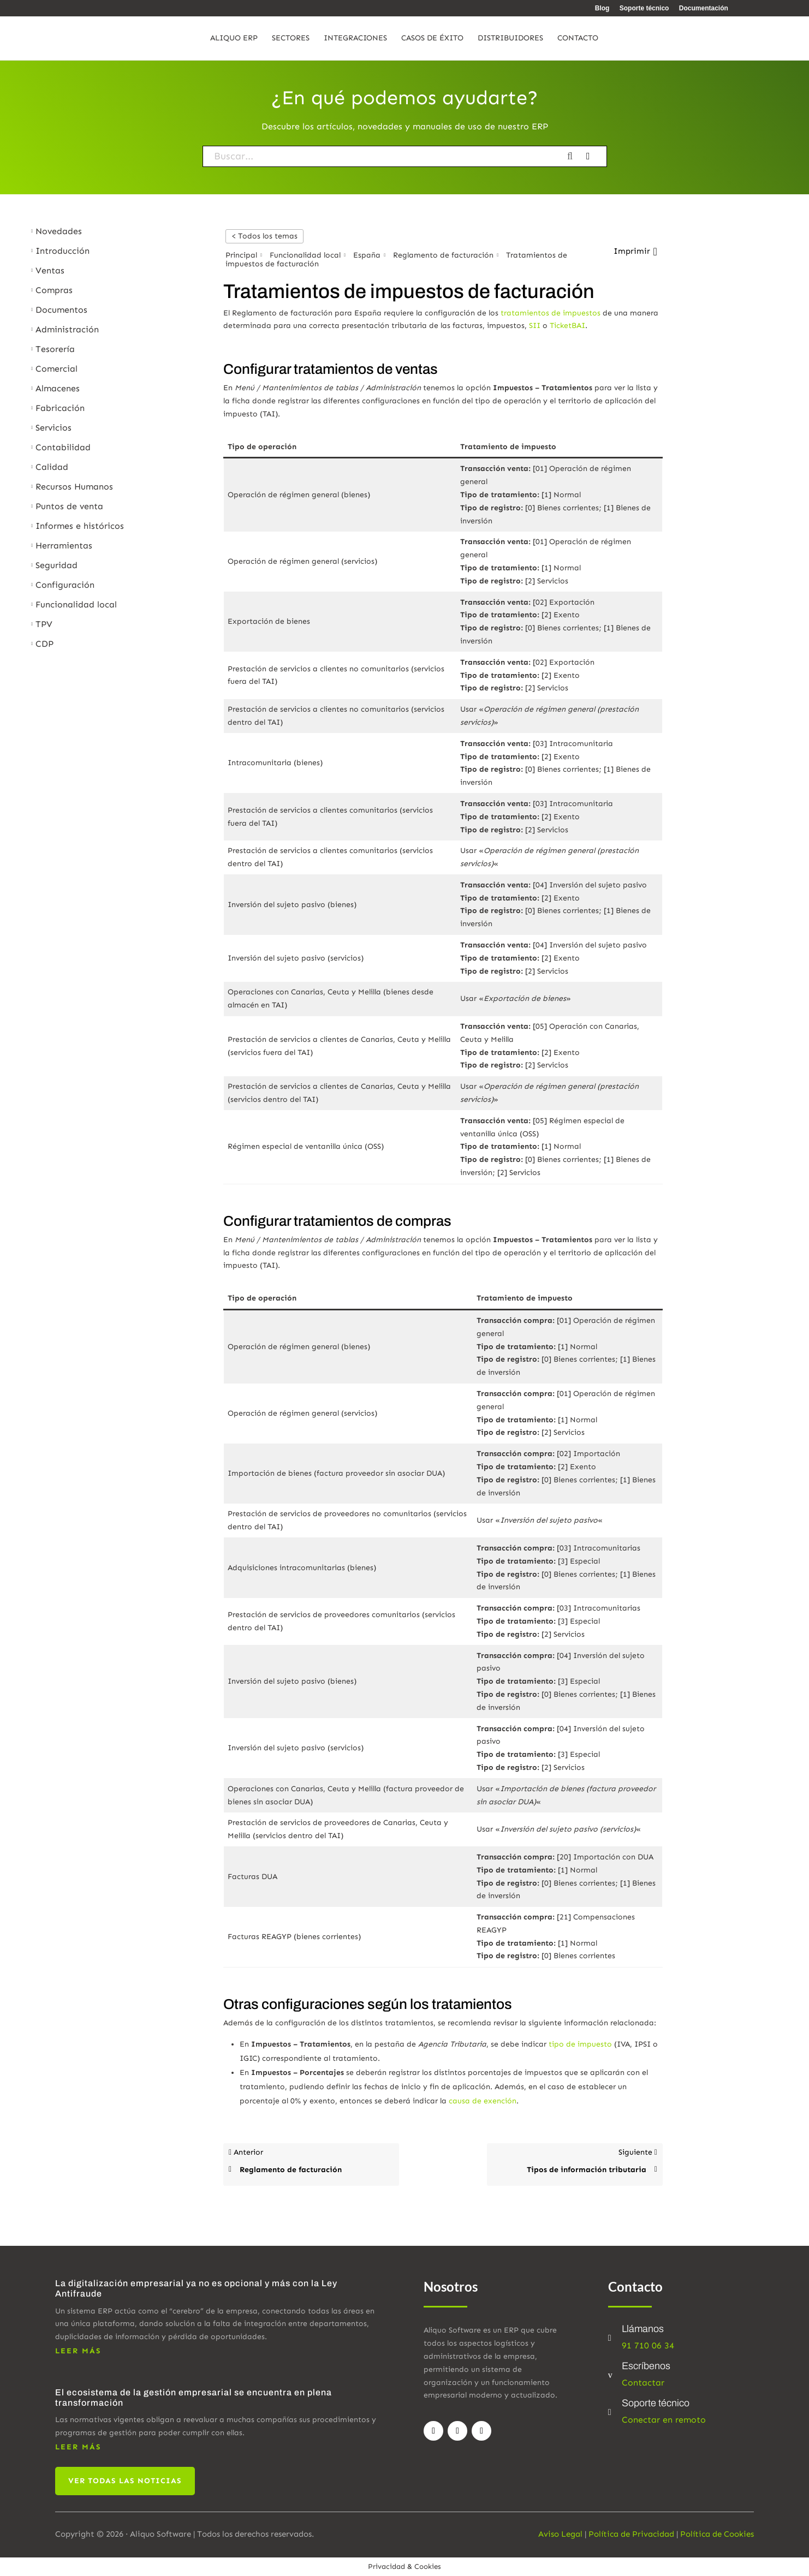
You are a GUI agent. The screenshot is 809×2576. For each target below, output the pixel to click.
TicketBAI (567, 325)
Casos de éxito (432, 38)
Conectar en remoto (664, 2419)
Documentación (703, 8)
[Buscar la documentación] (574, 156)
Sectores (291, 38)
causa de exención (482, 2101)
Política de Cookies (717, 2534)
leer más (78, 2351)
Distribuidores (510, 38)
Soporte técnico (644, 8)
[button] (635, 251)
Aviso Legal (560, 2534)
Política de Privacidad (631, 2534)
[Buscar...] (382, 156)
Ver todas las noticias (125, 2480)
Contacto (577, 38)
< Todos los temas (264, 236)
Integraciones (355, 38)
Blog (602, 8)
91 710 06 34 (648, 2345)
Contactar (643, 2382)
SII (534, 325)
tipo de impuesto (580, 2044)
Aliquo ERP (234, 38)
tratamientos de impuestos (550, 313)
